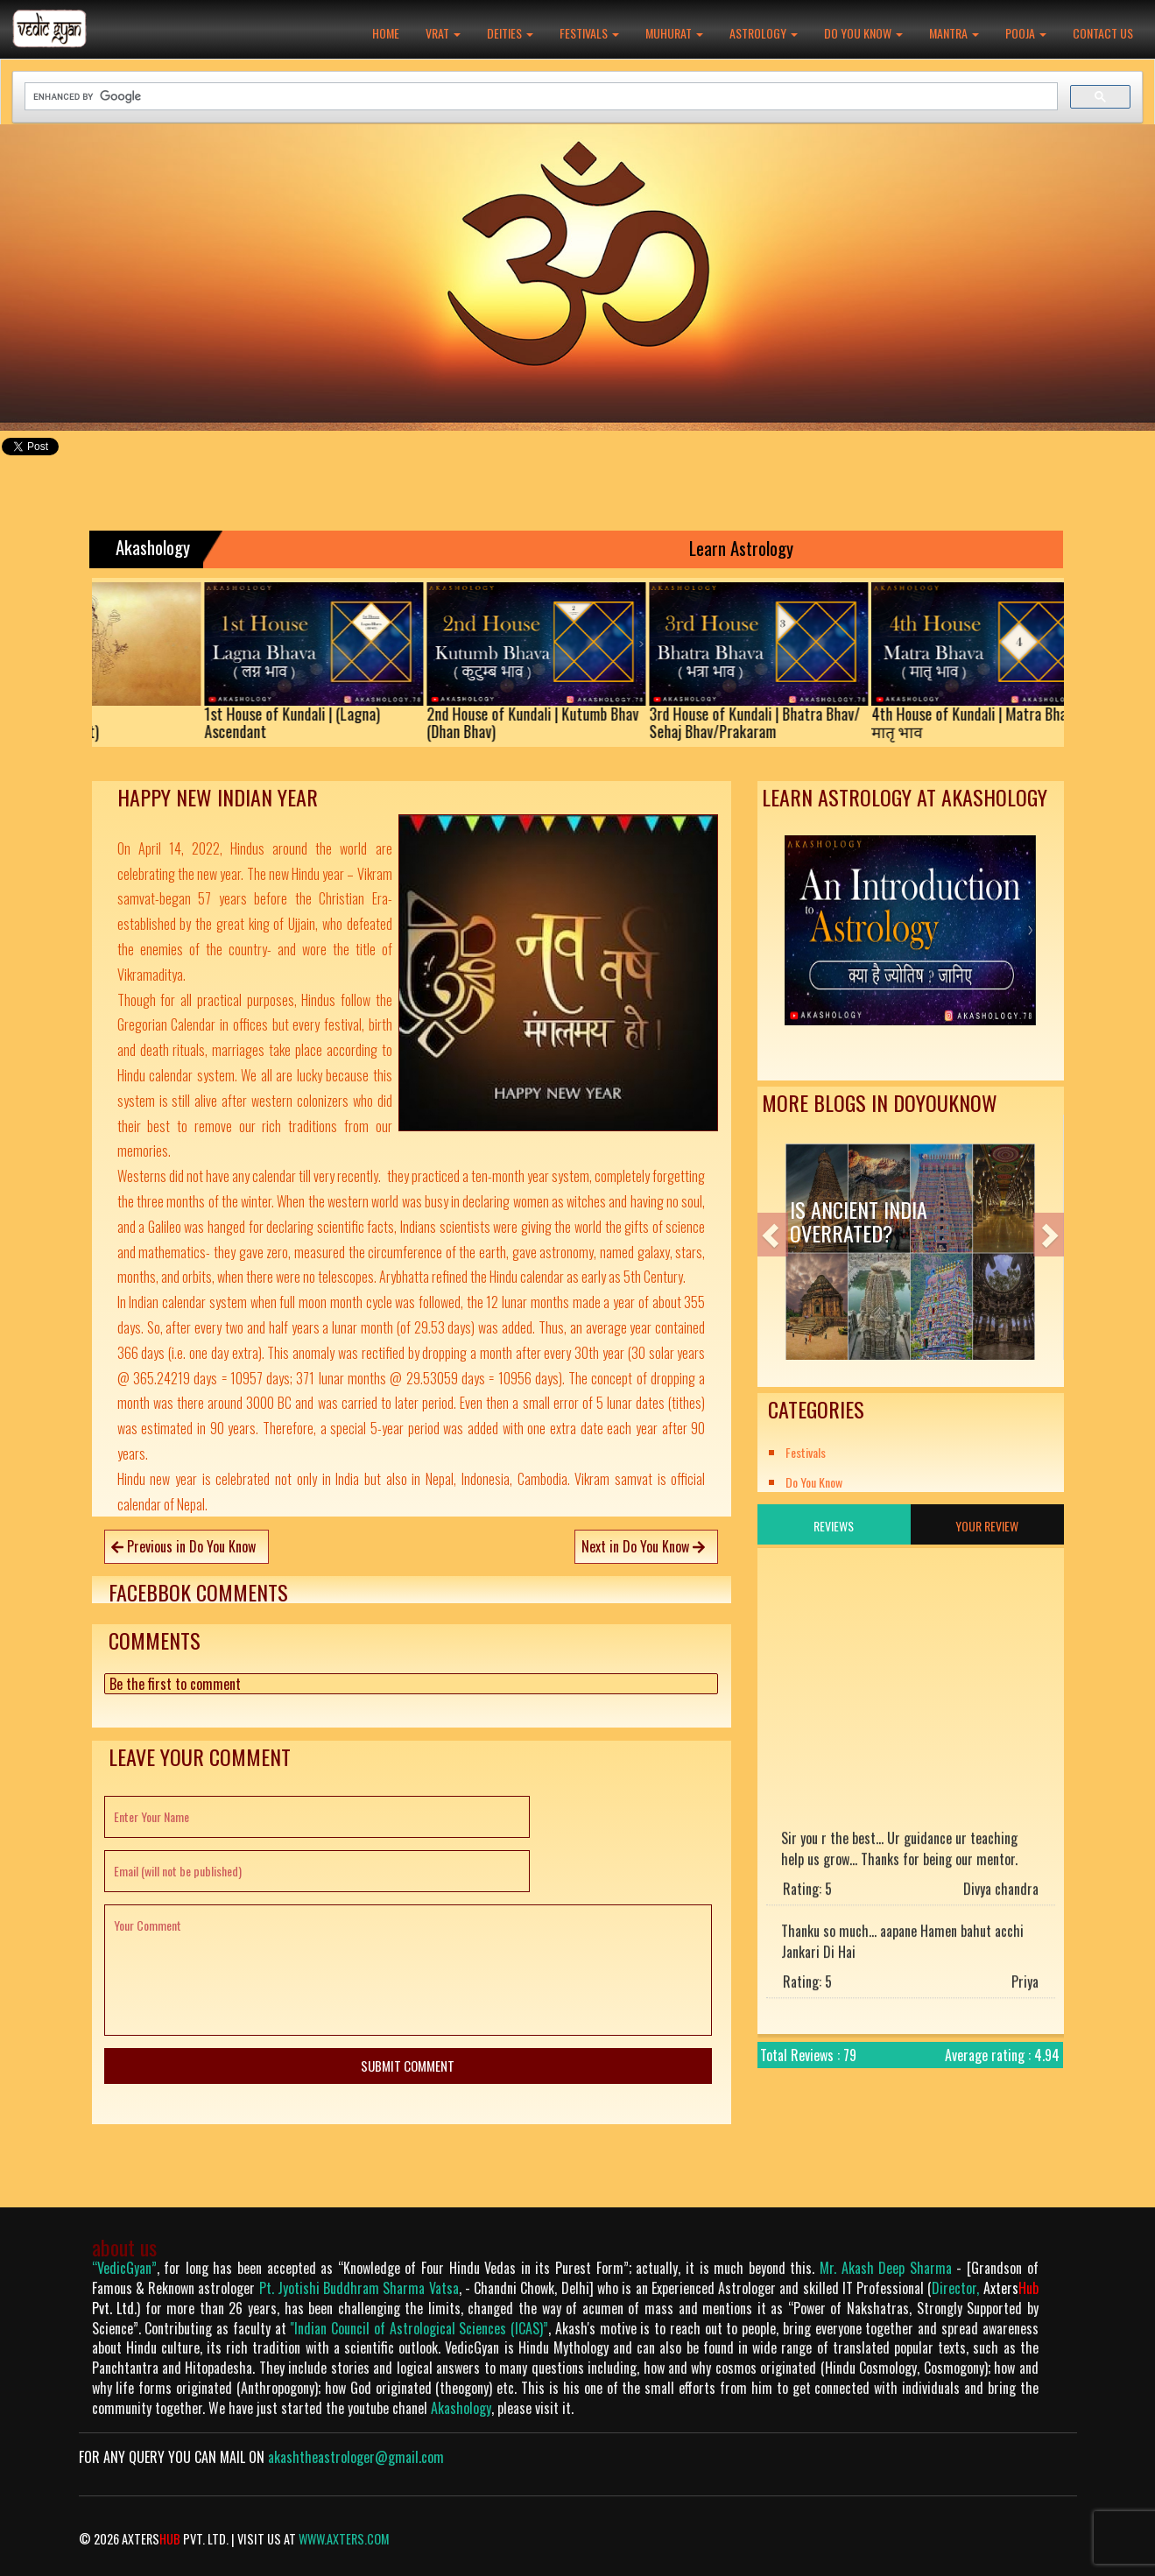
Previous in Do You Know (183, 1546)
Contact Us (1103, 33)
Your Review (986, 1526)
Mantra (954, 33)
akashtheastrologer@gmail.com (356, 2456)
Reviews (833, 1526)
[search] (541, 97)
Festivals (589, 33)
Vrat (443, 33)
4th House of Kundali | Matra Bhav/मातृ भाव (992, 722)
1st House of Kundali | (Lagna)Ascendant (310, 722)
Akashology (461, 2407)
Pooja (1025, 33)
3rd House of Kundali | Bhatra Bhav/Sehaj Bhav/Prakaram (771, 722)
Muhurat (674, 33)
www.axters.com (344, 2539)
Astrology (763, 33)
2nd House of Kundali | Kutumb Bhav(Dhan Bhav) (550, 722)
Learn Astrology (754, 547)
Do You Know (863, 33)
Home (385, 33)
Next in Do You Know (643, 1546)
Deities (510, 33)
